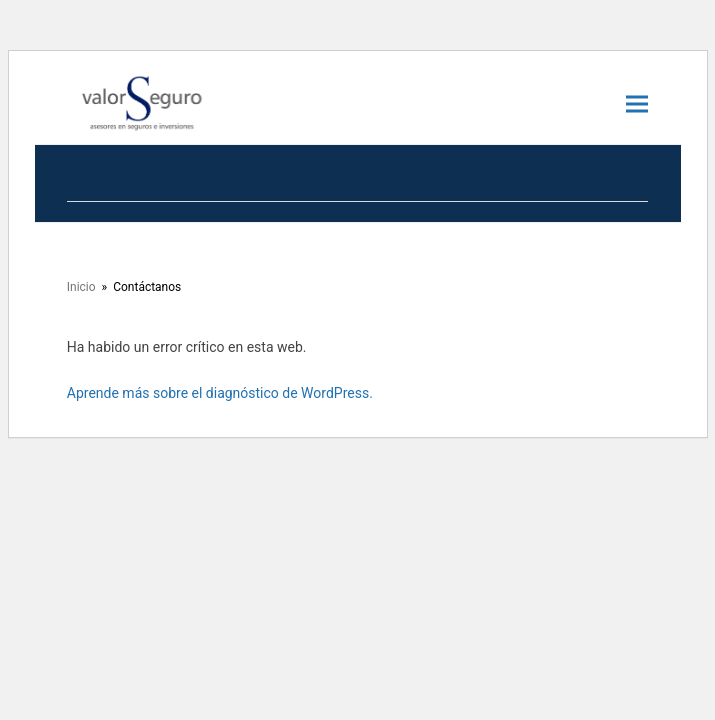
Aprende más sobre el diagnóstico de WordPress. (220, 393)
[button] (637, 103)
